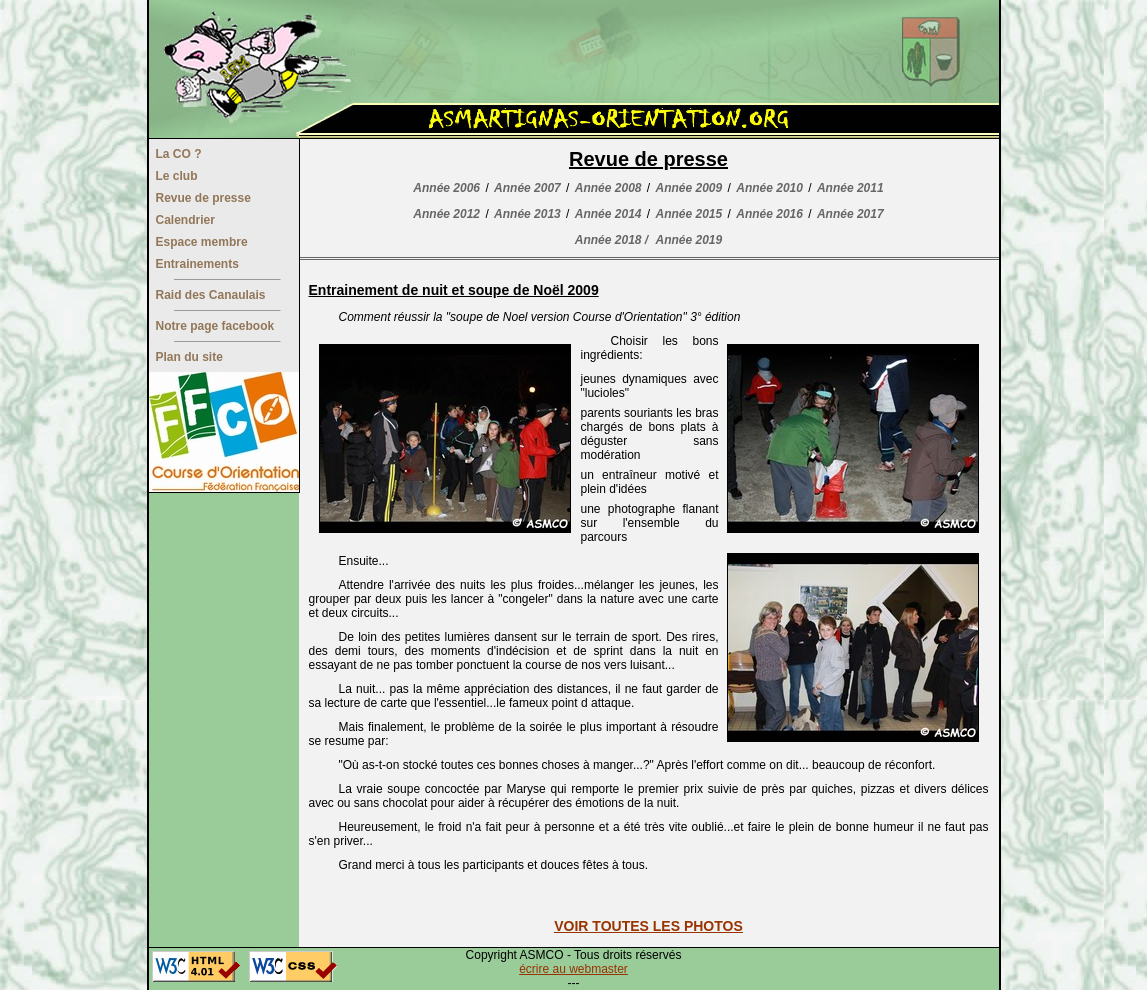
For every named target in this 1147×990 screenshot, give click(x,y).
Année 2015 (689, 214)
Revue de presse (203, 198)
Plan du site (189, 357)
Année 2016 (769, 214)
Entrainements (197, 264)
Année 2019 (689, 240)
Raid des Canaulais (211, 295)
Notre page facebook (215, 326)
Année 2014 (608, 214)
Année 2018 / (611, 240)
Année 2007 (527, 188)
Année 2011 (850, 188)
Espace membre (202, 242)
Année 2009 (689, 188)
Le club (177, 176)
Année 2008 (608, 188)
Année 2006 (446, 188)
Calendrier (185, 220)
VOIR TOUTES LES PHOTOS (648, 926)
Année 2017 (850, 214)
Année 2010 (769, 188)
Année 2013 (527, 214)
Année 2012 (446, 214)
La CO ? (179, 154)
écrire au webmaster (573, 969)
